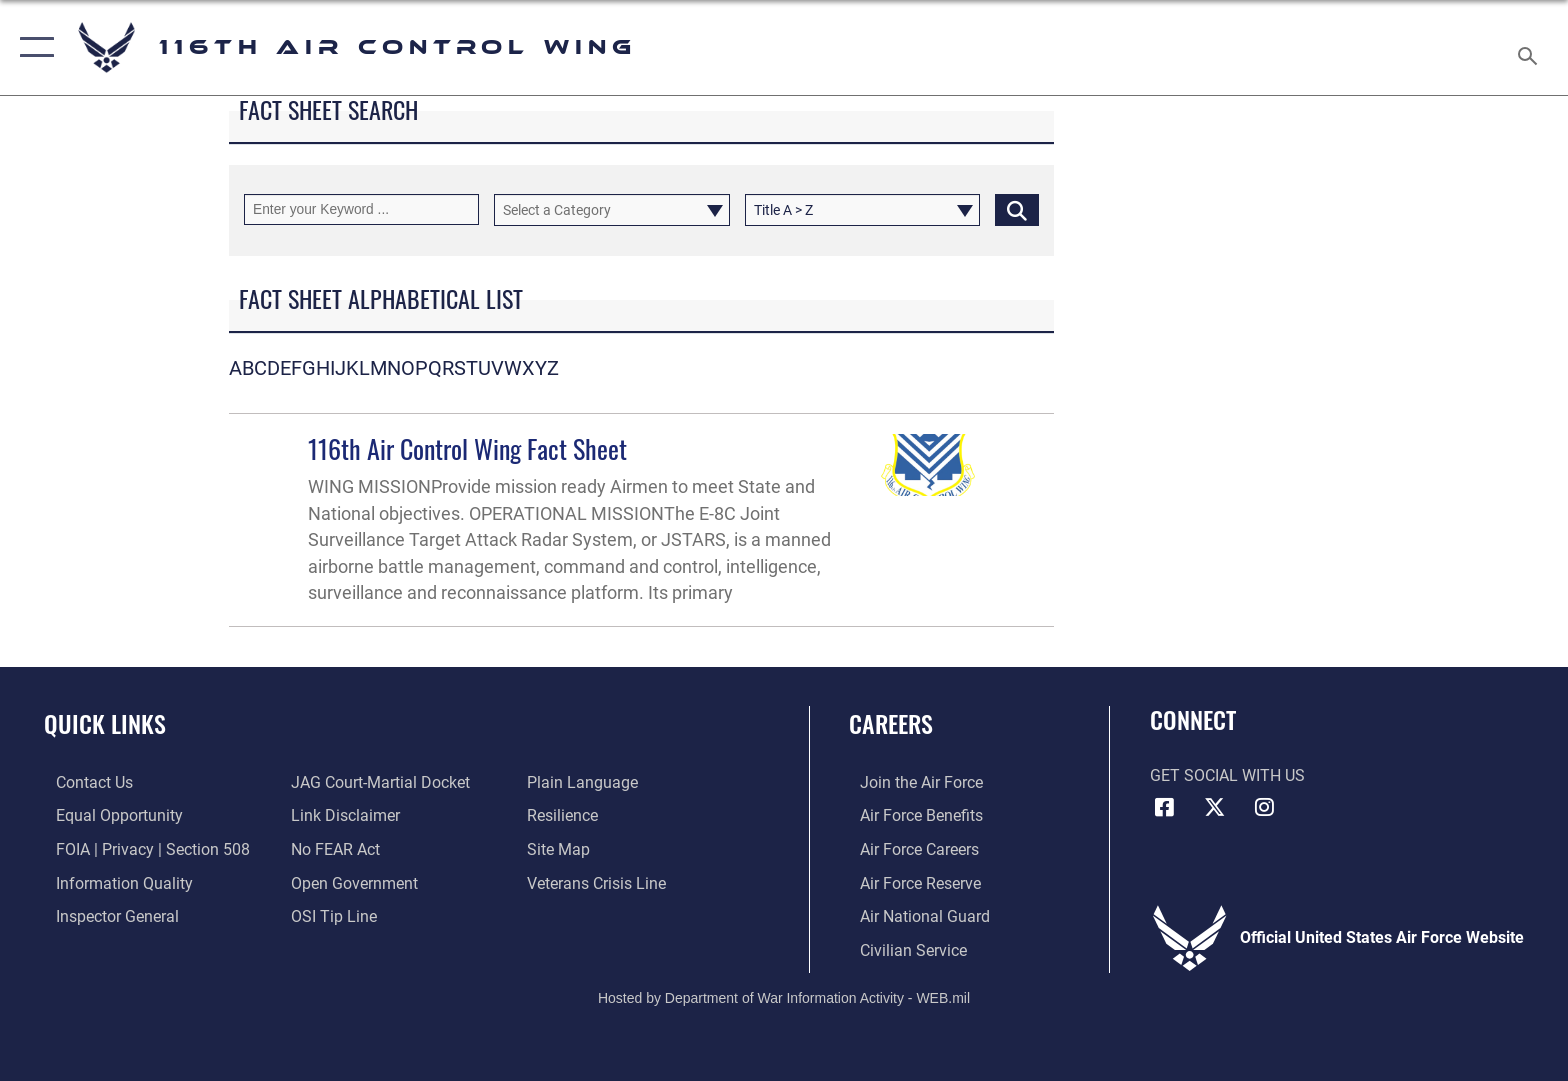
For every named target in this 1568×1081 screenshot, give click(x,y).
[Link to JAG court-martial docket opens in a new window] (377, 782)
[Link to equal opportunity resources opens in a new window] (107, 815)
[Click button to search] (1017, 209)
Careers (891, 723)
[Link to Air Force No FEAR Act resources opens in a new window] (332, 848)
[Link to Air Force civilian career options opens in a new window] (902, 949)
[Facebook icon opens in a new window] (1165, 807)
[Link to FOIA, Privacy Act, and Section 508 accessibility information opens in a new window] (141, 848)
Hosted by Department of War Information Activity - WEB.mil (784, 996)
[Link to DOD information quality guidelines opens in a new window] (112, 882)
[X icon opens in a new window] (1214, 807)
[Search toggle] (1530, 48)
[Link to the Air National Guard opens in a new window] (914, 915)
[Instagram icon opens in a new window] (1264, 807)
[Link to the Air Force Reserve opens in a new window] (909, 882)
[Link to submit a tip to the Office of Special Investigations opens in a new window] (331, 915)
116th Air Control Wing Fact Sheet (467, 448)
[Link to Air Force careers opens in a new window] (908, 848)
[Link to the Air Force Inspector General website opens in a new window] (105, 915)
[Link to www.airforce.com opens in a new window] (910, 782)
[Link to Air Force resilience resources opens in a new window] (566, 815)
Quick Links (105, 723)
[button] (32, 47)
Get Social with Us (1227, 775)
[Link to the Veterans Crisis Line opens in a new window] (600, 882)
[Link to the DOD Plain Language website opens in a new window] (586, 782)
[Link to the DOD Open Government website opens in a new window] (351, 882)
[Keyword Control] (361, 209)
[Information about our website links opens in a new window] (342, 815)
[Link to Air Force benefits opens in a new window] (910, 815)
